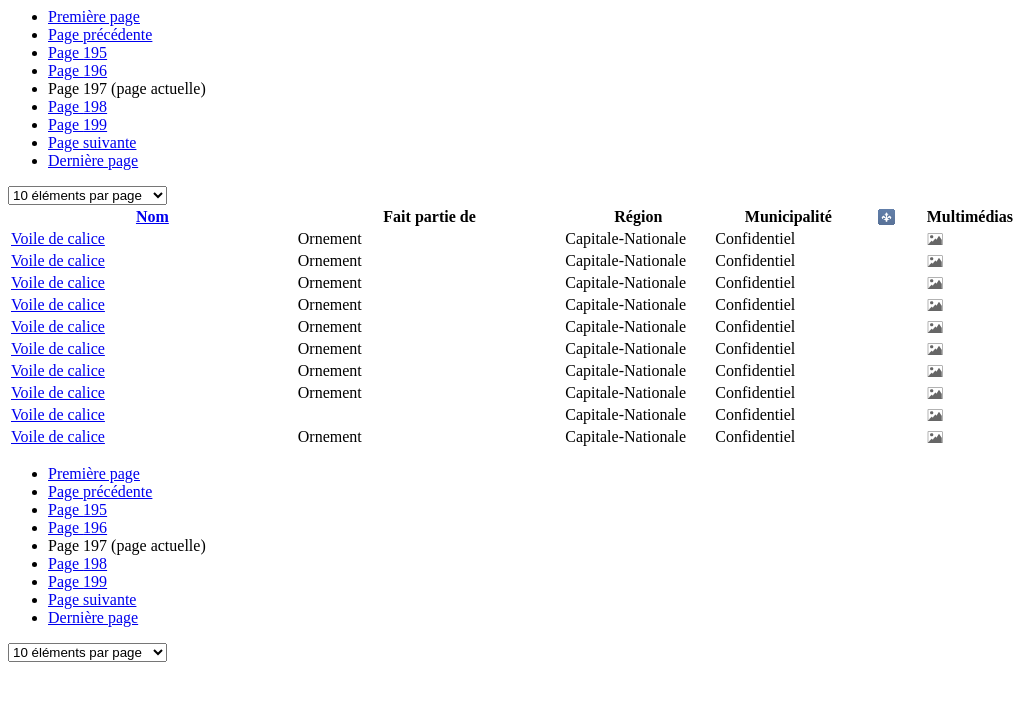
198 (77, 106)
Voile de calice (58, 238)
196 (77, 70)
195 (77, 52)
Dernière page (93, 160)
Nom (152, 216)
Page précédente (100, 34)
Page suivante (92, 142)
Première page (94, 16)
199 (77, 124)
